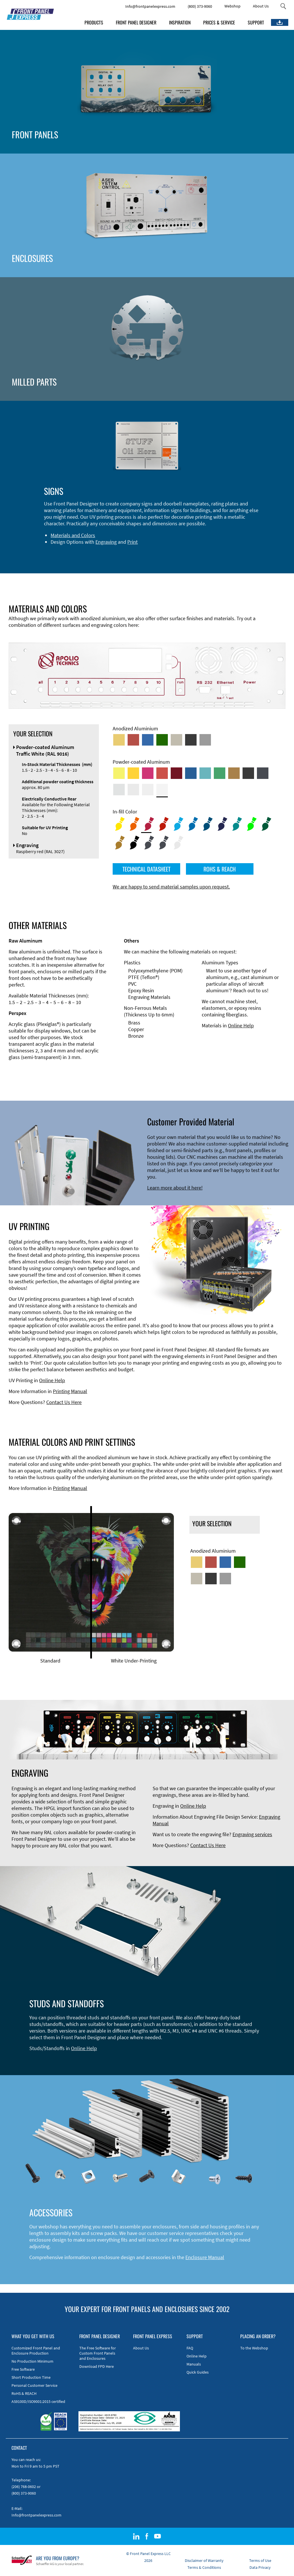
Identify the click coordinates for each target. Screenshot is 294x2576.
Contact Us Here (64, 1402)
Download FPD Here (96, 2366)
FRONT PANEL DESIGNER (136, 22)
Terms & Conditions (204, 2567)
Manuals (194, 2364)
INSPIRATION (180, 22)
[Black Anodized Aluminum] (191, 740)
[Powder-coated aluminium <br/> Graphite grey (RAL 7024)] (262, 773)
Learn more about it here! (175, 1187)
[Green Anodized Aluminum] (162, 740)
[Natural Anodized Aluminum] (205, 740)
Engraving (106, 542)
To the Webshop (254, 2348)
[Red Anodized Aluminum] (133, 740)
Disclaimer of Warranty (204, 2560)
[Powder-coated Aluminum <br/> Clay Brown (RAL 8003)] (234, 773)
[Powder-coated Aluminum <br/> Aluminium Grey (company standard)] (119, 789)
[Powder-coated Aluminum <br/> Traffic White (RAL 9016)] (162, 789)
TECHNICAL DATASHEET (146, 869)
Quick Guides (198, 2372)
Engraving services (252, 1834)
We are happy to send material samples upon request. (171, 886)
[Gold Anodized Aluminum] (119, 740)
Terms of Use (260, 2560)
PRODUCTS (93, 22)
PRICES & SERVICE (219, 22)
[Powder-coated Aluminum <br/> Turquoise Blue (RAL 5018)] (205, 773)
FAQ (190, 2348)
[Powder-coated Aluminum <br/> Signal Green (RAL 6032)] (219, 773)
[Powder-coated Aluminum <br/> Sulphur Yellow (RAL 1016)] (119, 773)
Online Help (241, 1025)
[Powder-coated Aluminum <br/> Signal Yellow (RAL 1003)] (133, 773)
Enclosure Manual (204, 2257)
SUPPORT (256, 22)
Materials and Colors (73, 535)
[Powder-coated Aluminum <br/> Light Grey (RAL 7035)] (133, 789)
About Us (261, 6)
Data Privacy (260, 2567)
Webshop (232, 6)
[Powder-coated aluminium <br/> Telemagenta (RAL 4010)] (147, 773)
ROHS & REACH (219, 869)
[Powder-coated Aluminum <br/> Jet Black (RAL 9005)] (248, 773)
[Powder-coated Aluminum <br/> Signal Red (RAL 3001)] (162, 773)
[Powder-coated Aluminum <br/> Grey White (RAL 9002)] (147, 789)
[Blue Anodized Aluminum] (147, 740)
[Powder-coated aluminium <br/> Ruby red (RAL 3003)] (176, 773)
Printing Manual (70, 1391)
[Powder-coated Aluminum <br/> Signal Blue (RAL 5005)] (191, 773)
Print (132, 542)
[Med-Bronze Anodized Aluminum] (176, 740)
